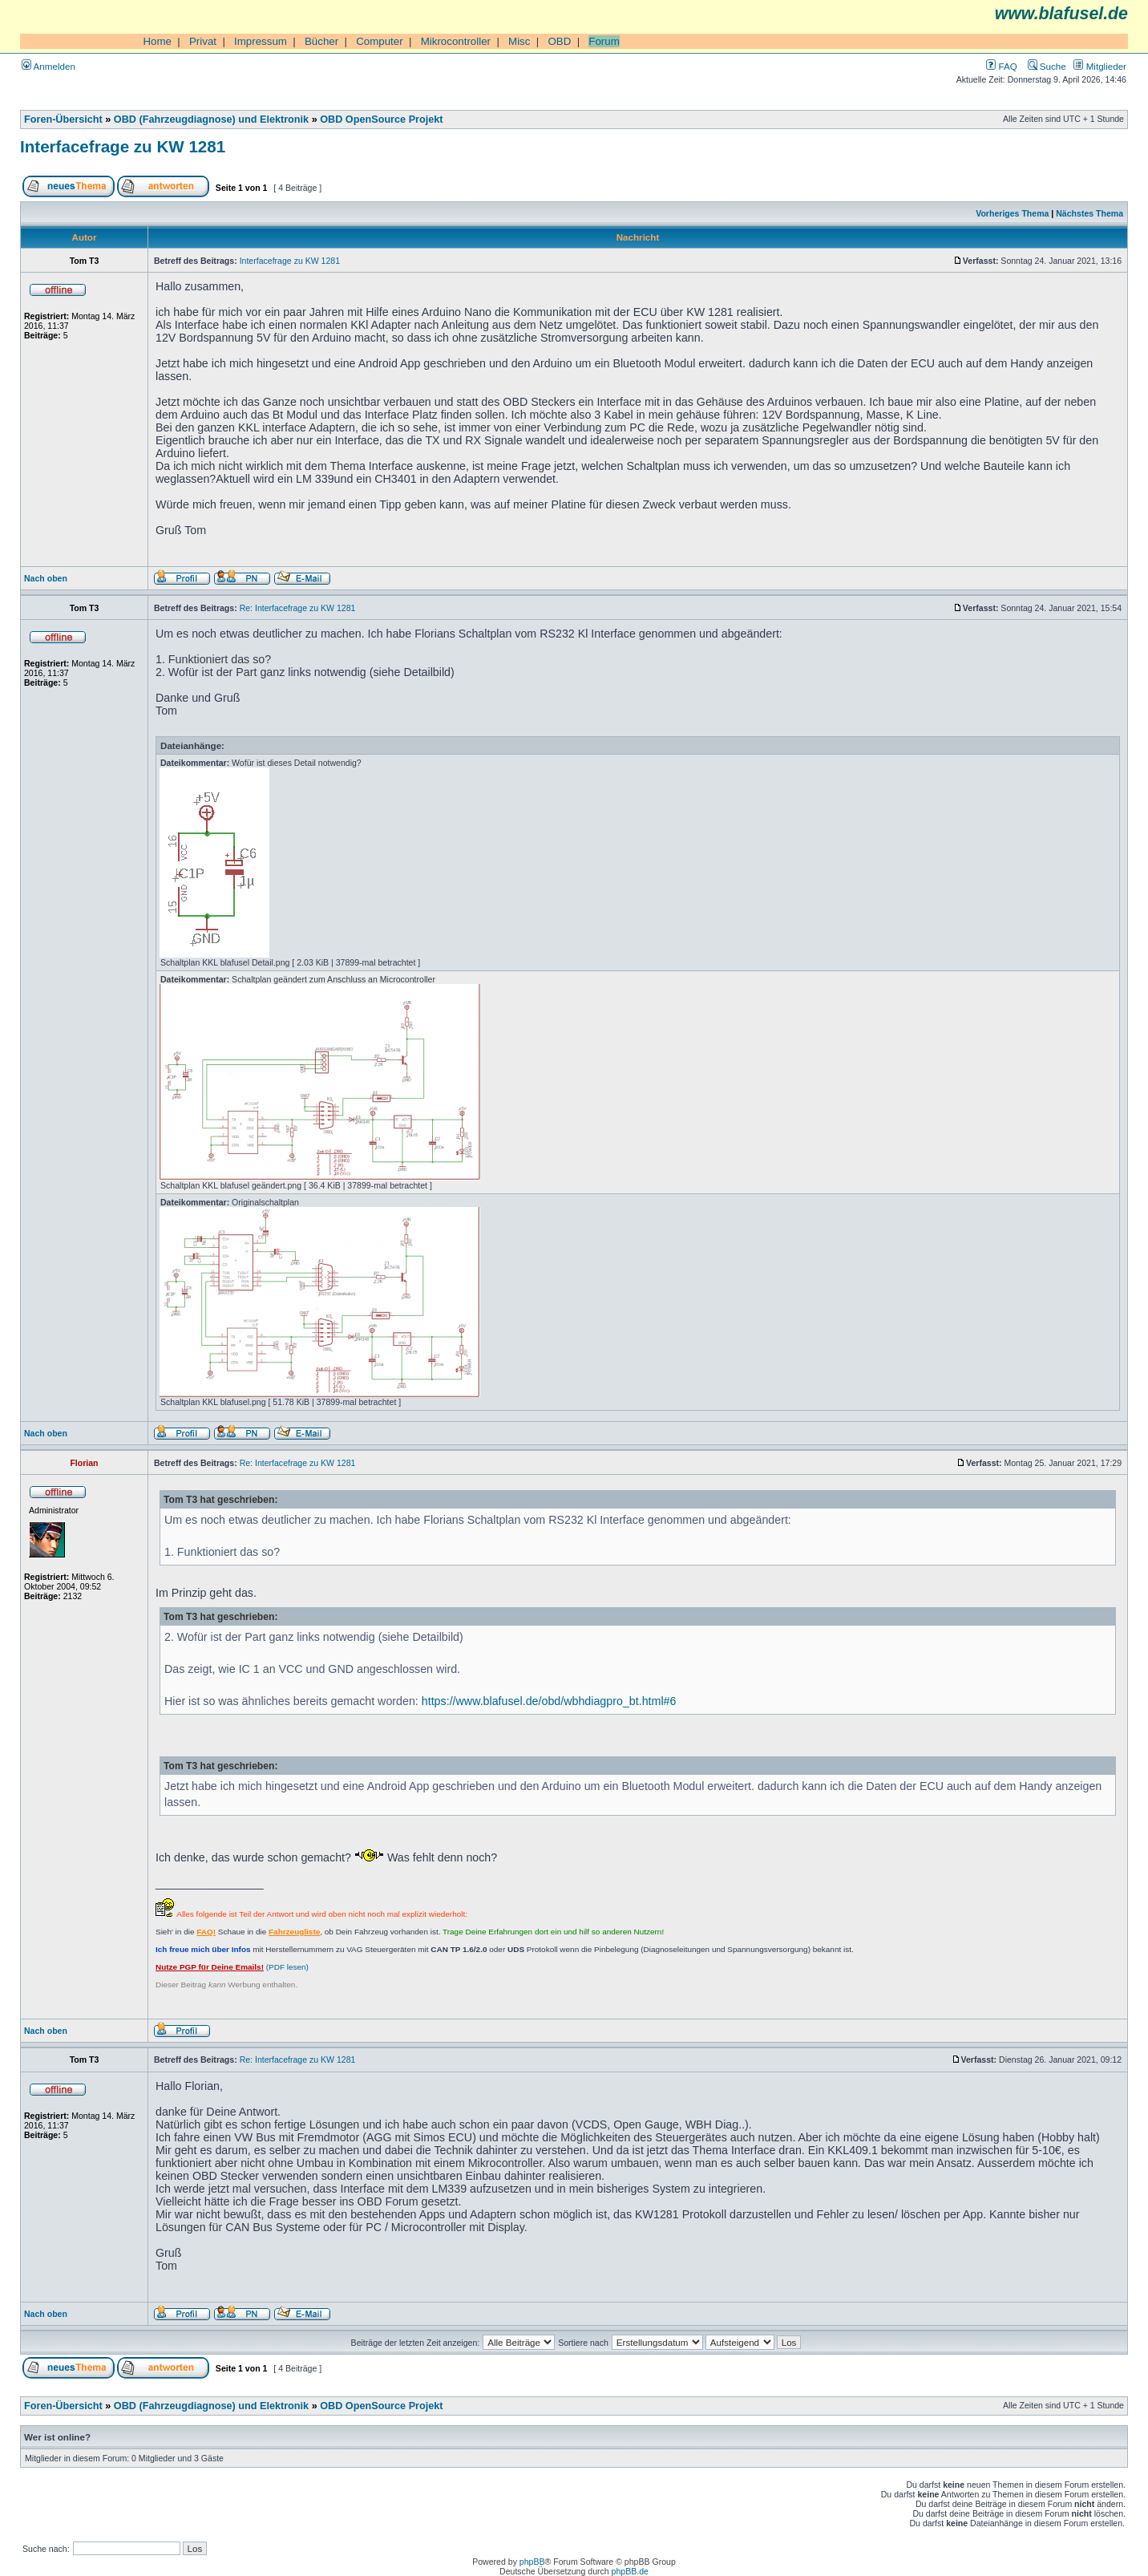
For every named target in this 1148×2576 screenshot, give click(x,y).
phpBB (532, 2561)
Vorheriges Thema (1012, 213)
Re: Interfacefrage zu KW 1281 (298, 608)
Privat (202, 41)
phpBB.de (630, 2571)
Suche (1047, 66)
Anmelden (48, 66)
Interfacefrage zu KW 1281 (122, 146)
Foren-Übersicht (63, 119)
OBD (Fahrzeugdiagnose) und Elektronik (211, 119)
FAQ (1001, 66)
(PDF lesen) (232, 1966)
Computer (379, 41)
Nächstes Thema (1089, 213)
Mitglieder (1099, 66)
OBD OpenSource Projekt (381, 119)
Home (157, 41)
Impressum (260, 41)
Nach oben (45, 578)
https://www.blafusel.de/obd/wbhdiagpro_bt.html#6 (549, 1701)
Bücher (321, 41)
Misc (519, 41)
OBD (559, 41)
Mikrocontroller (456, 41)
